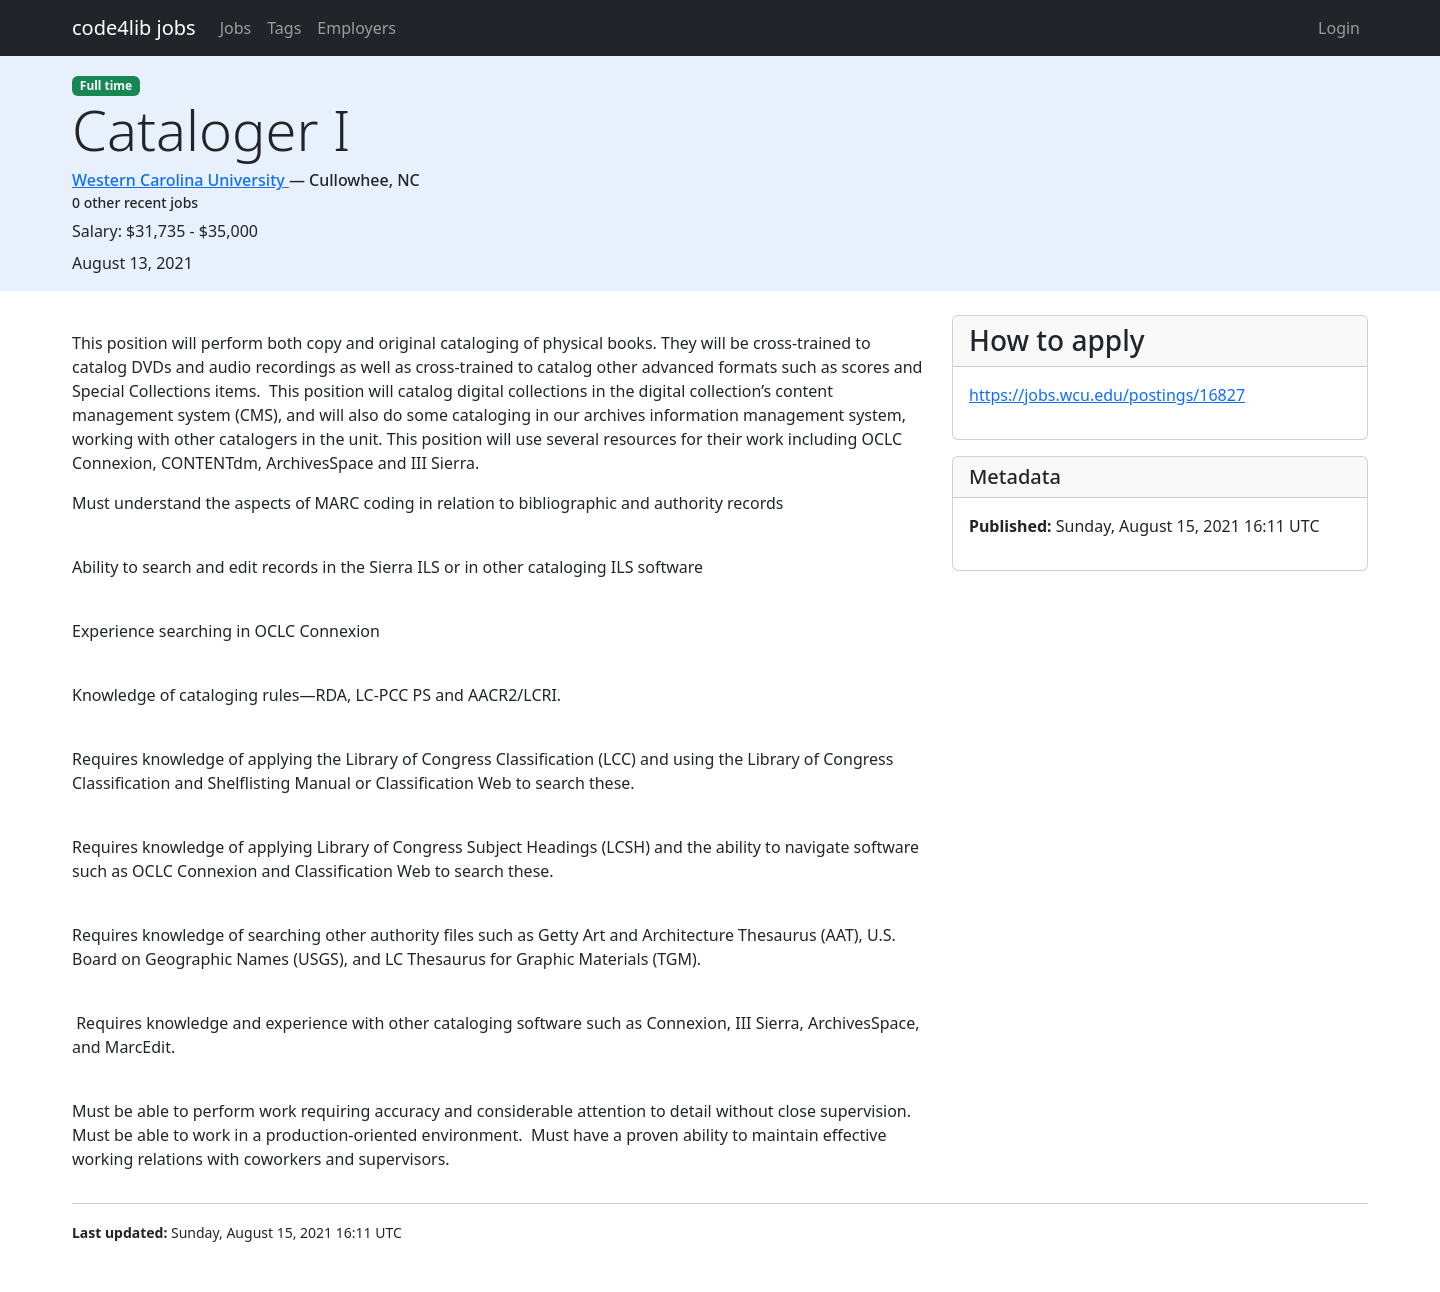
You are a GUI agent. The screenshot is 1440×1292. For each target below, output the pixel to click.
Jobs (236, 28)
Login (1339, 28)
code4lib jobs (134, 27)
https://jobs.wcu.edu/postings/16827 (1107, 395)
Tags (284, 28)
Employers (356, 28)
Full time (106, 85)
